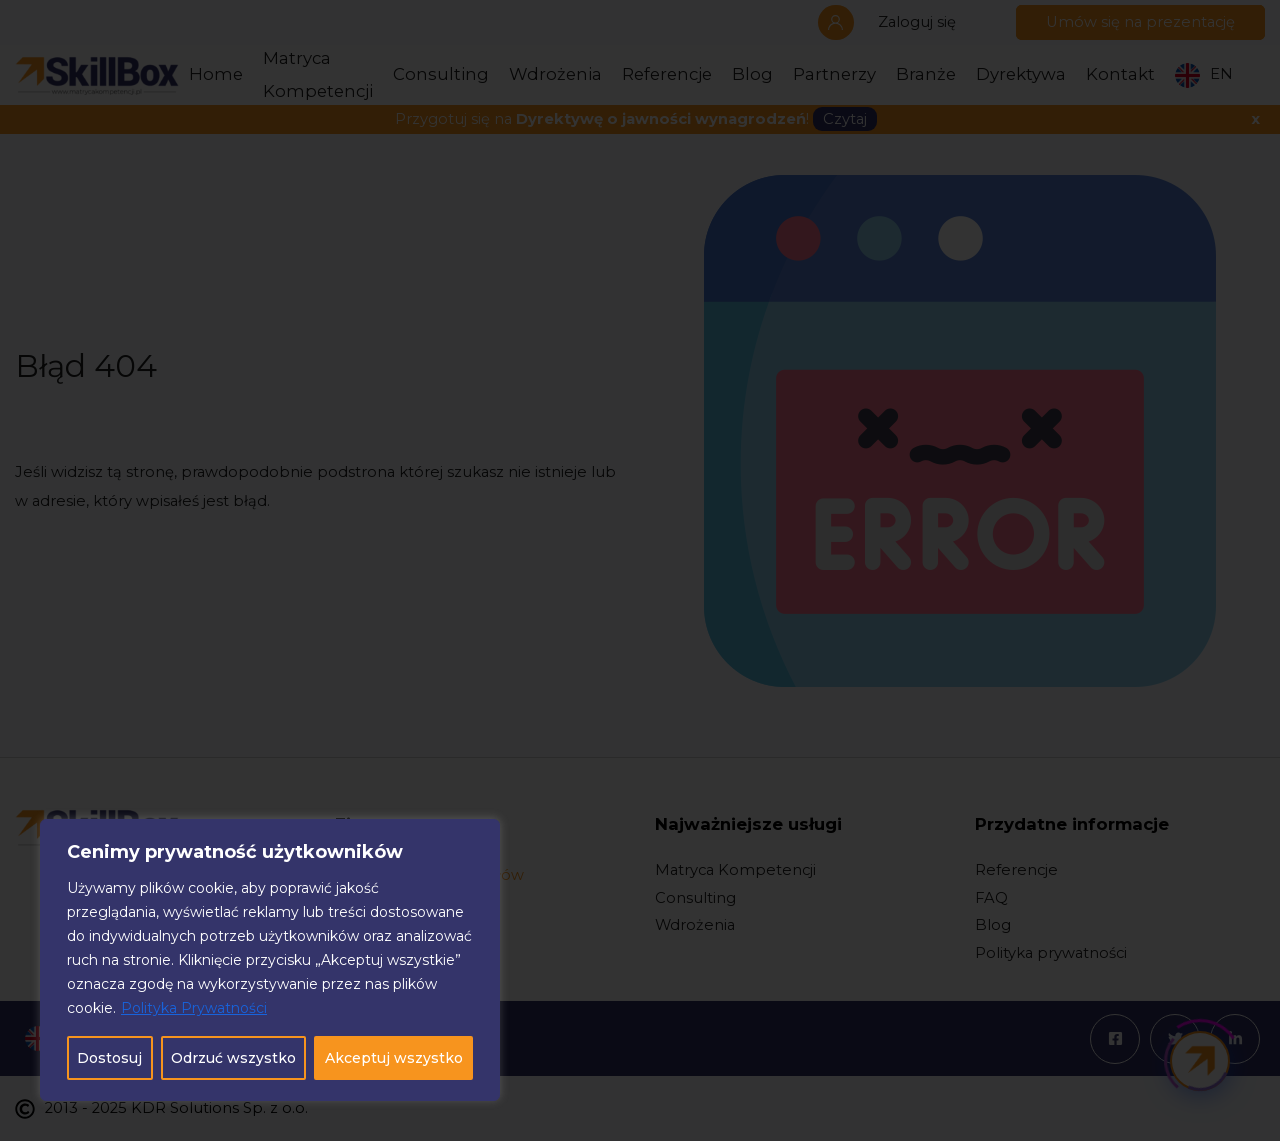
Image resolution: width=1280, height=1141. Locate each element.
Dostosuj (109, 1058)
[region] (270, 960)
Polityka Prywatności (194, 1008)
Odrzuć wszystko (233, 1058)
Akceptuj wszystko (394, 1058)
